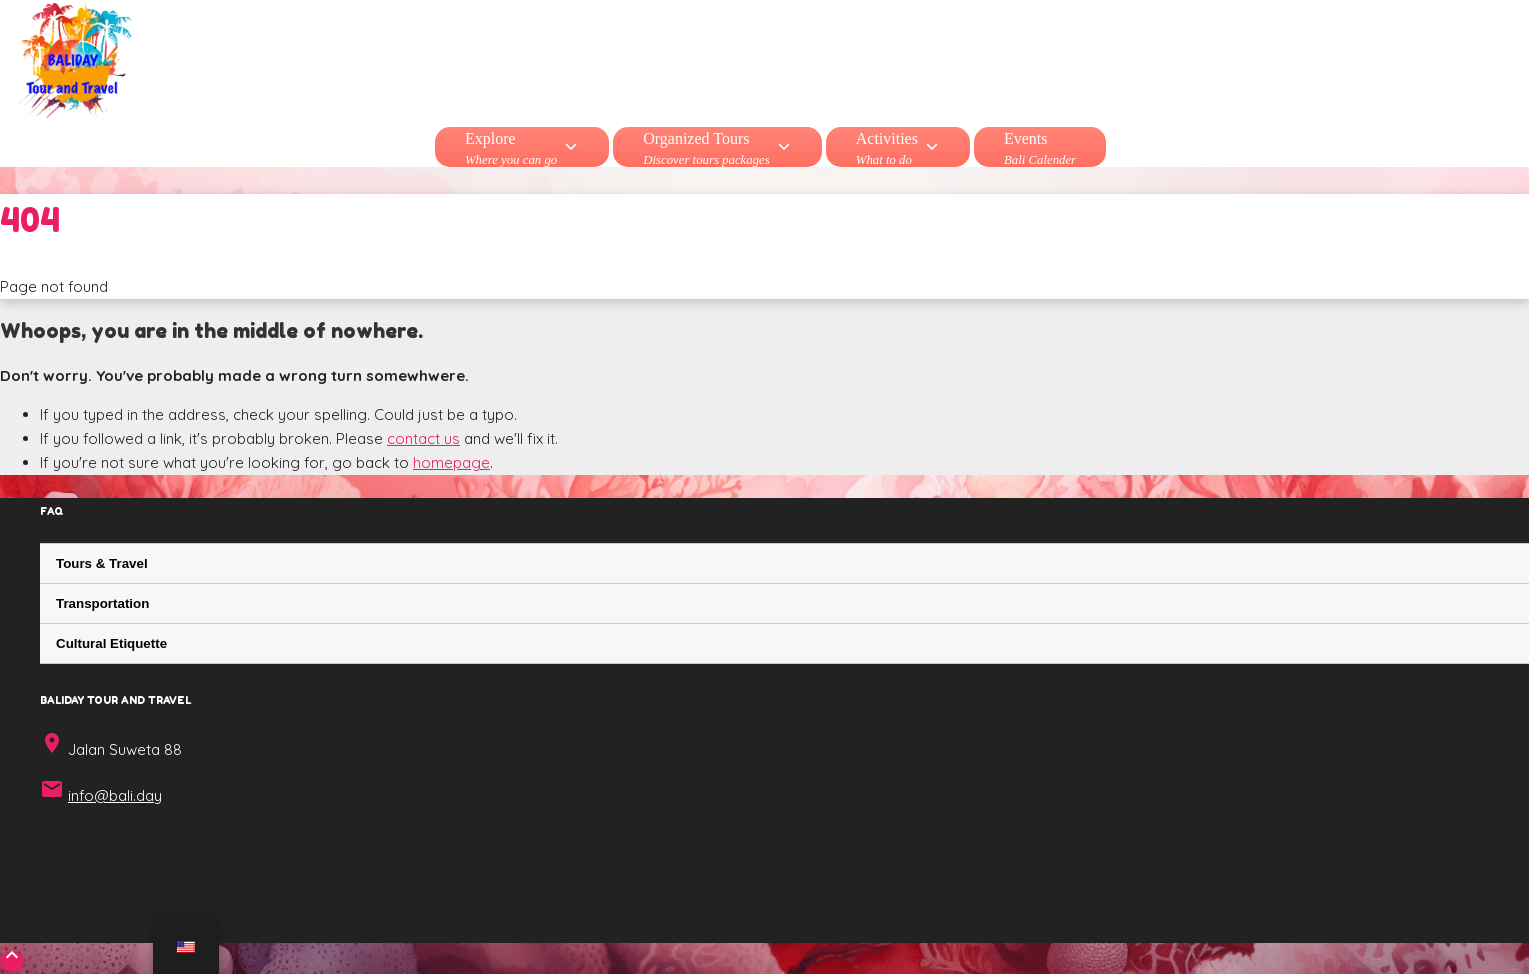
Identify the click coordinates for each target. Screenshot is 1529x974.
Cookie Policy (910, 902)
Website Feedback (594, 902)
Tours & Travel (102, 563)
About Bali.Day (442, 902)
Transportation (102, 603)
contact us (423, 438)
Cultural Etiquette (111, 643)
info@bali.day (115, 795)
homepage (451, 462)
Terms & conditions (761, 902)
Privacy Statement (1058, 902)
